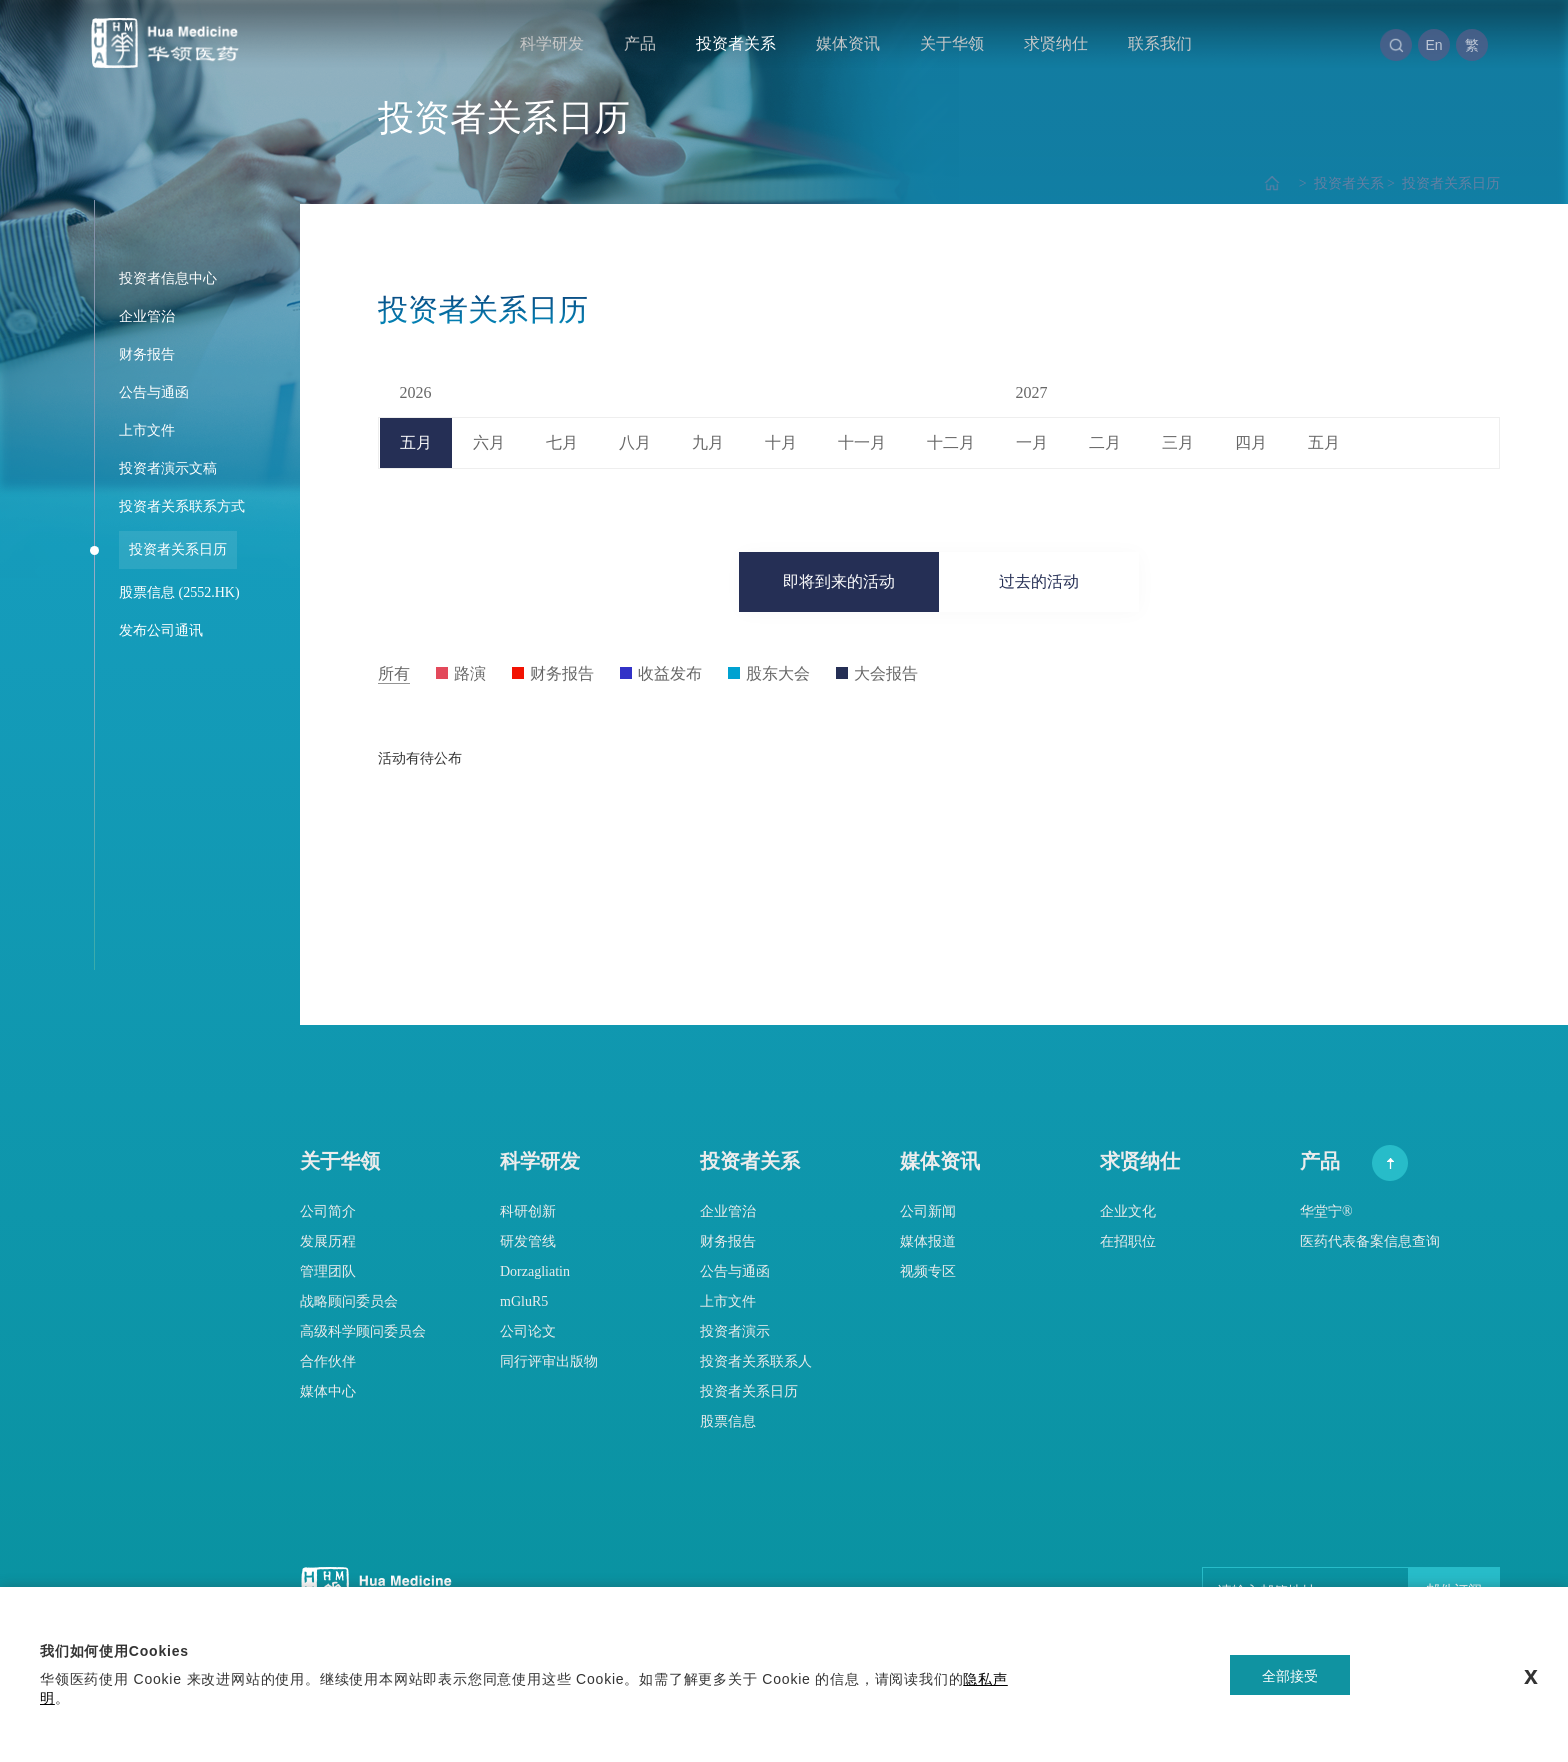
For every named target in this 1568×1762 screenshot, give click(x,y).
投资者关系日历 (1442, 183)
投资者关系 (736, 43)
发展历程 (328, 1241)
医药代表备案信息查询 (1370, 1241)
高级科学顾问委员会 (363, 1331)
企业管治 (728, 1211)
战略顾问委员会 (349, 1301)
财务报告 (728, 1241)
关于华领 (952, 43)
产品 (640, 43)
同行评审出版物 (549, 1361)
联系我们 (1160, 43)
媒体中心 (328, 1391)
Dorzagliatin (535, 1271)
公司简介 (328, 1211)
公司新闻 (928, 1211)
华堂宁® (1326, 1211)
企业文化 (1128, 1211)
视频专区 (928, 1271)
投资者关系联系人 (756, 1361)
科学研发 (552, 43)
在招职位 (1128, 1241)
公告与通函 (735, 1271)
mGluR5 (524, 1301)
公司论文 (528, 1331)
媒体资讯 (848, 43)
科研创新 (528, 1211)
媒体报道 (928, 1241)
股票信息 (728, 1421)
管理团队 (328, 1271)
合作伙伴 (328, 1361)
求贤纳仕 (1056, 43)
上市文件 (728, 1301)
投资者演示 (735, 1331)
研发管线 (528, 1241)
